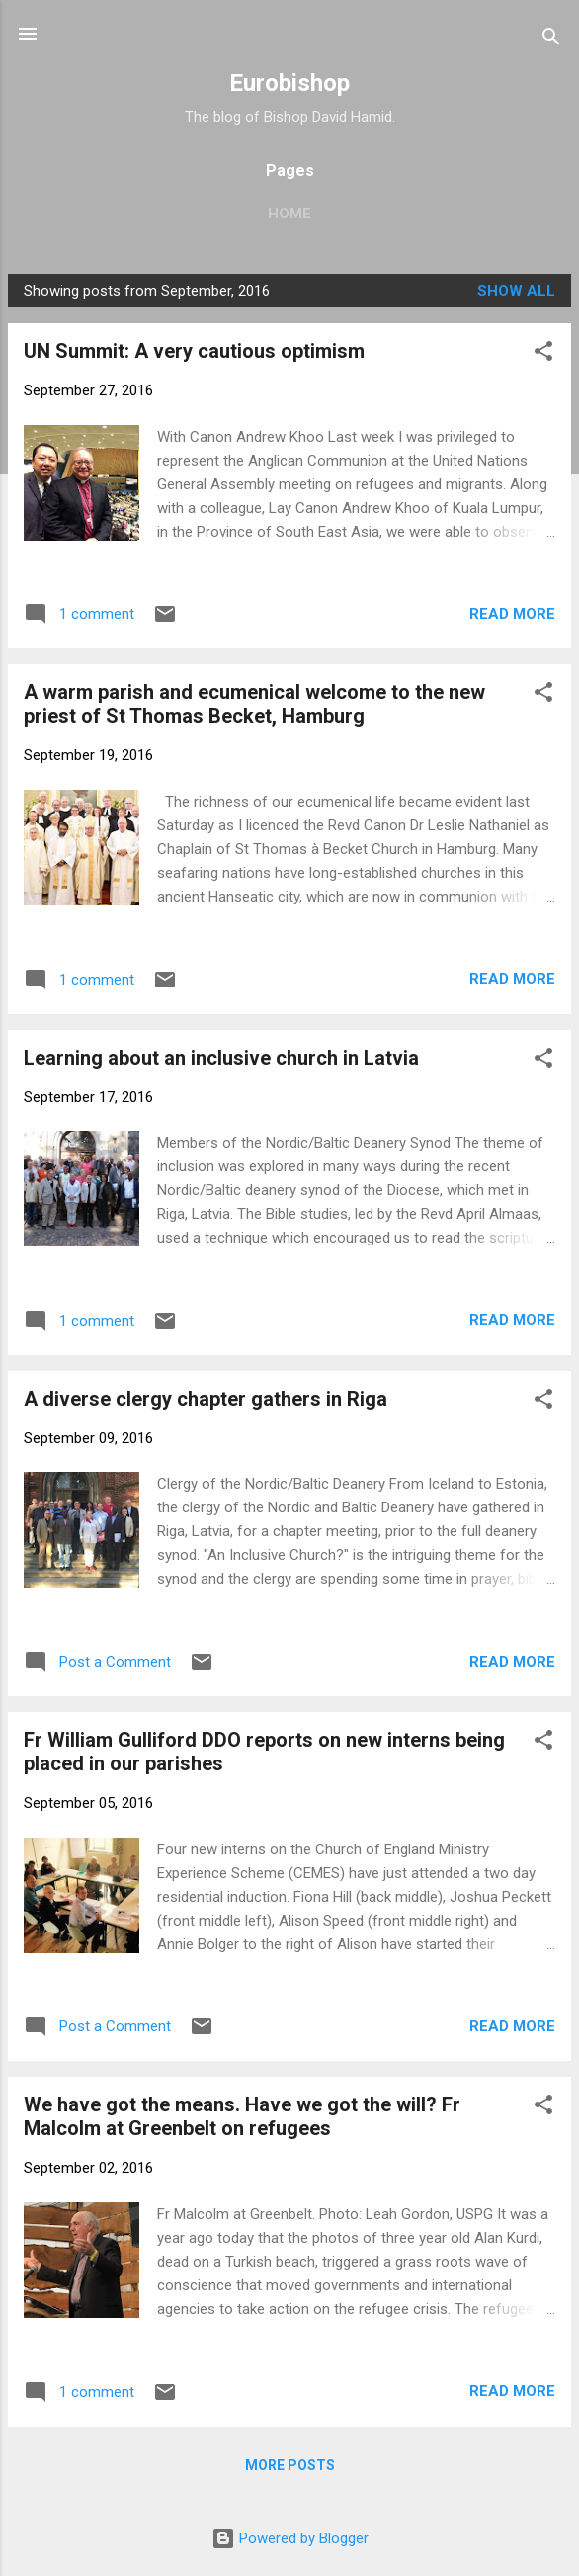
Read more (512, 614)
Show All (516, 291)
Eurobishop (289, 83)
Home (289, 213)
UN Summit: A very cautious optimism (194, 351)
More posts (290, 2465)
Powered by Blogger (290, 2538)
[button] (543, 354)
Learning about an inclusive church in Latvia (221, 1058)
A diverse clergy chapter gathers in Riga (205, 1399)
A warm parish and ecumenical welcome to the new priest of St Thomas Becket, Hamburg (254, 704)
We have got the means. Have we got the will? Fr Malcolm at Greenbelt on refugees (242, 2116)
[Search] (551, 40)
